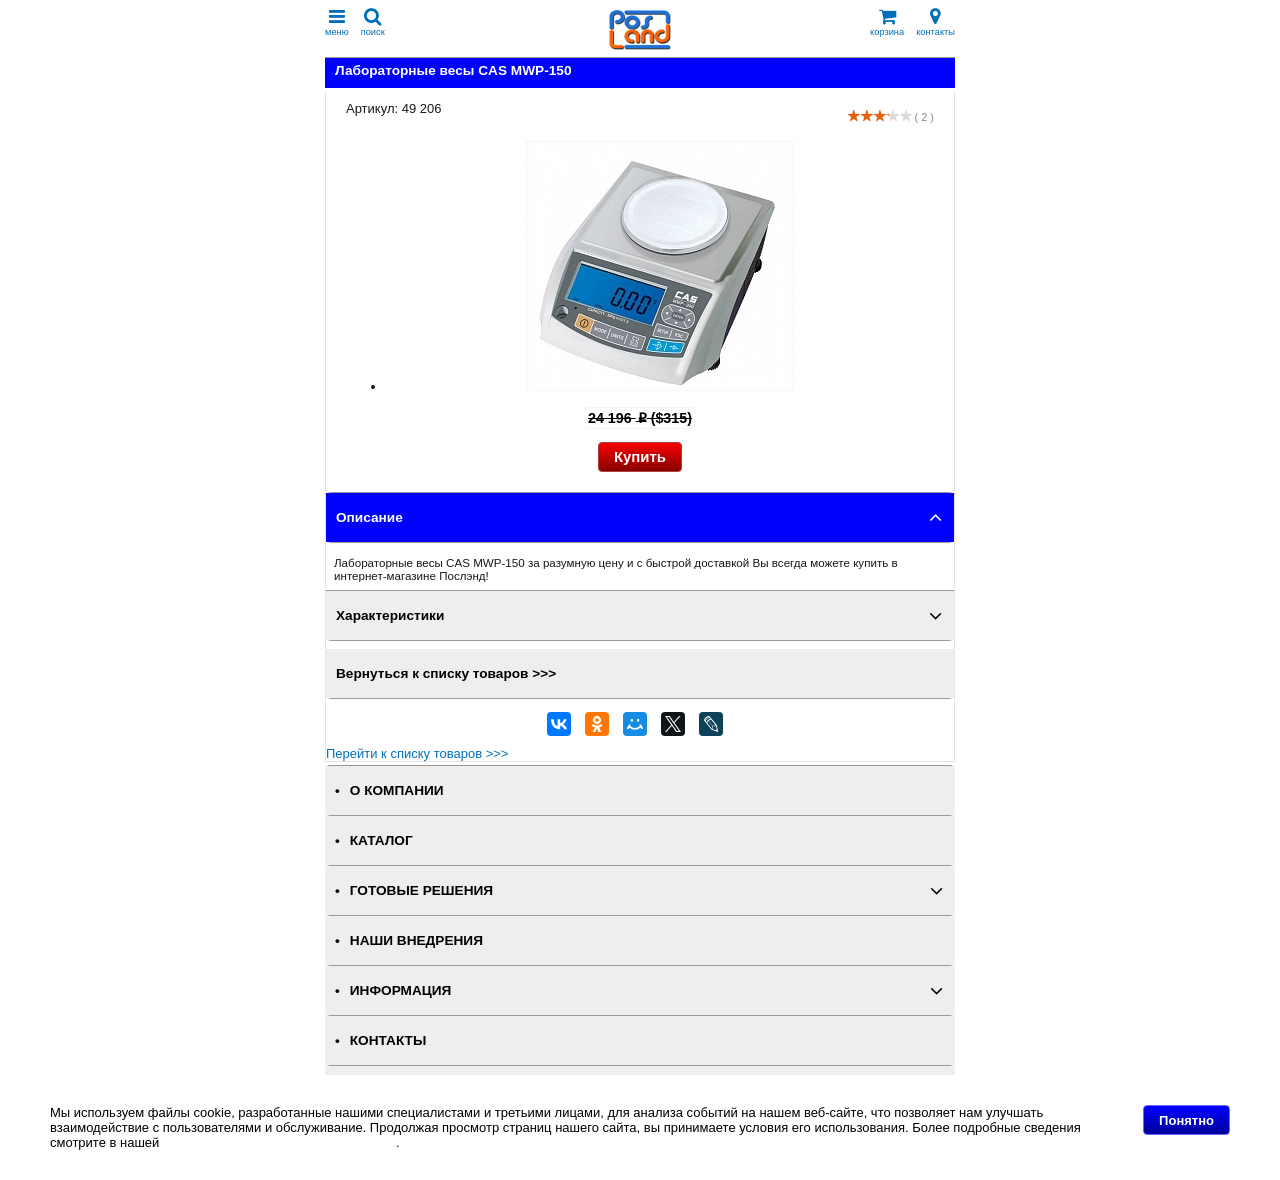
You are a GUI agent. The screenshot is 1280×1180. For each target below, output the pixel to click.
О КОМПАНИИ (397, 790)
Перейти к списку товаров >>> (417, 753)
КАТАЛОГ (381, 840)
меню (337, 22)
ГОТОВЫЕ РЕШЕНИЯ (421, 890)
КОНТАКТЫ (388, 1040)
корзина (887, 22)
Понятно (1186, 1120)
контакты (935, 22)
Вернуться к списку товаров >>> (446, 673)
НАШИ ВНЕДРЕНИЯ (416, 940)
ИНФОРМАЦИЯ (401, 990)
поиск (373, 22)
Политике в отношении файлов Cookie (279, 1142)
